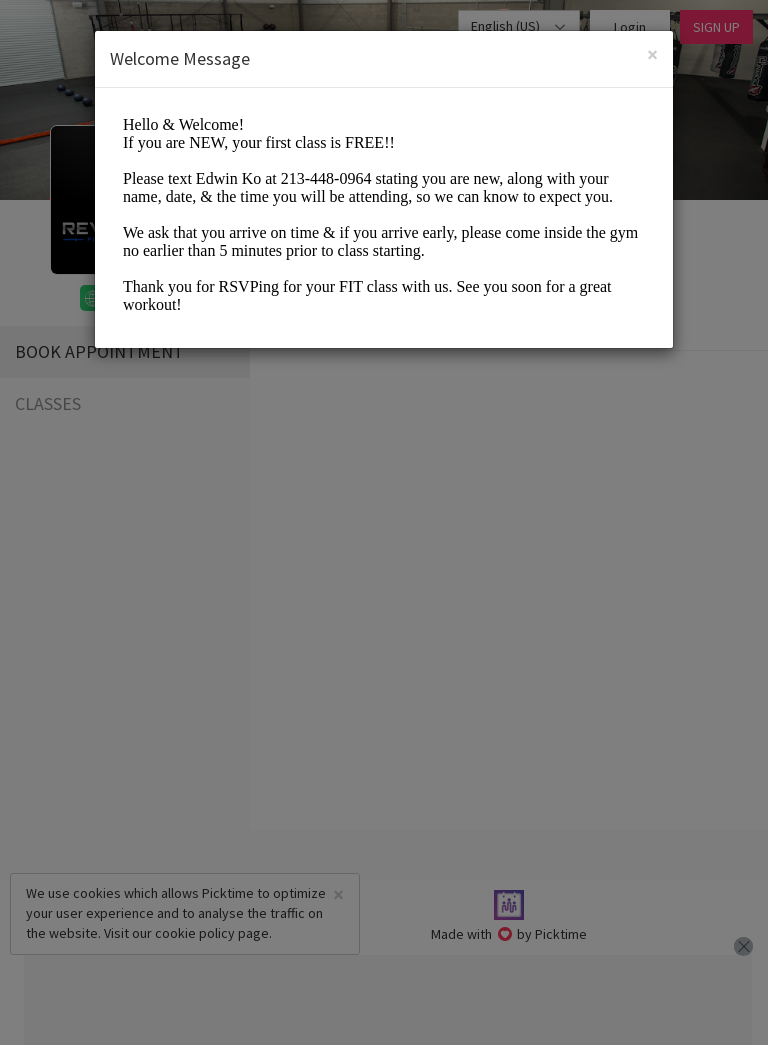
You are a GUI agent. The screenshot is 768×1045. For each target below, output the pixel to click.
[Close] (652, 54)
